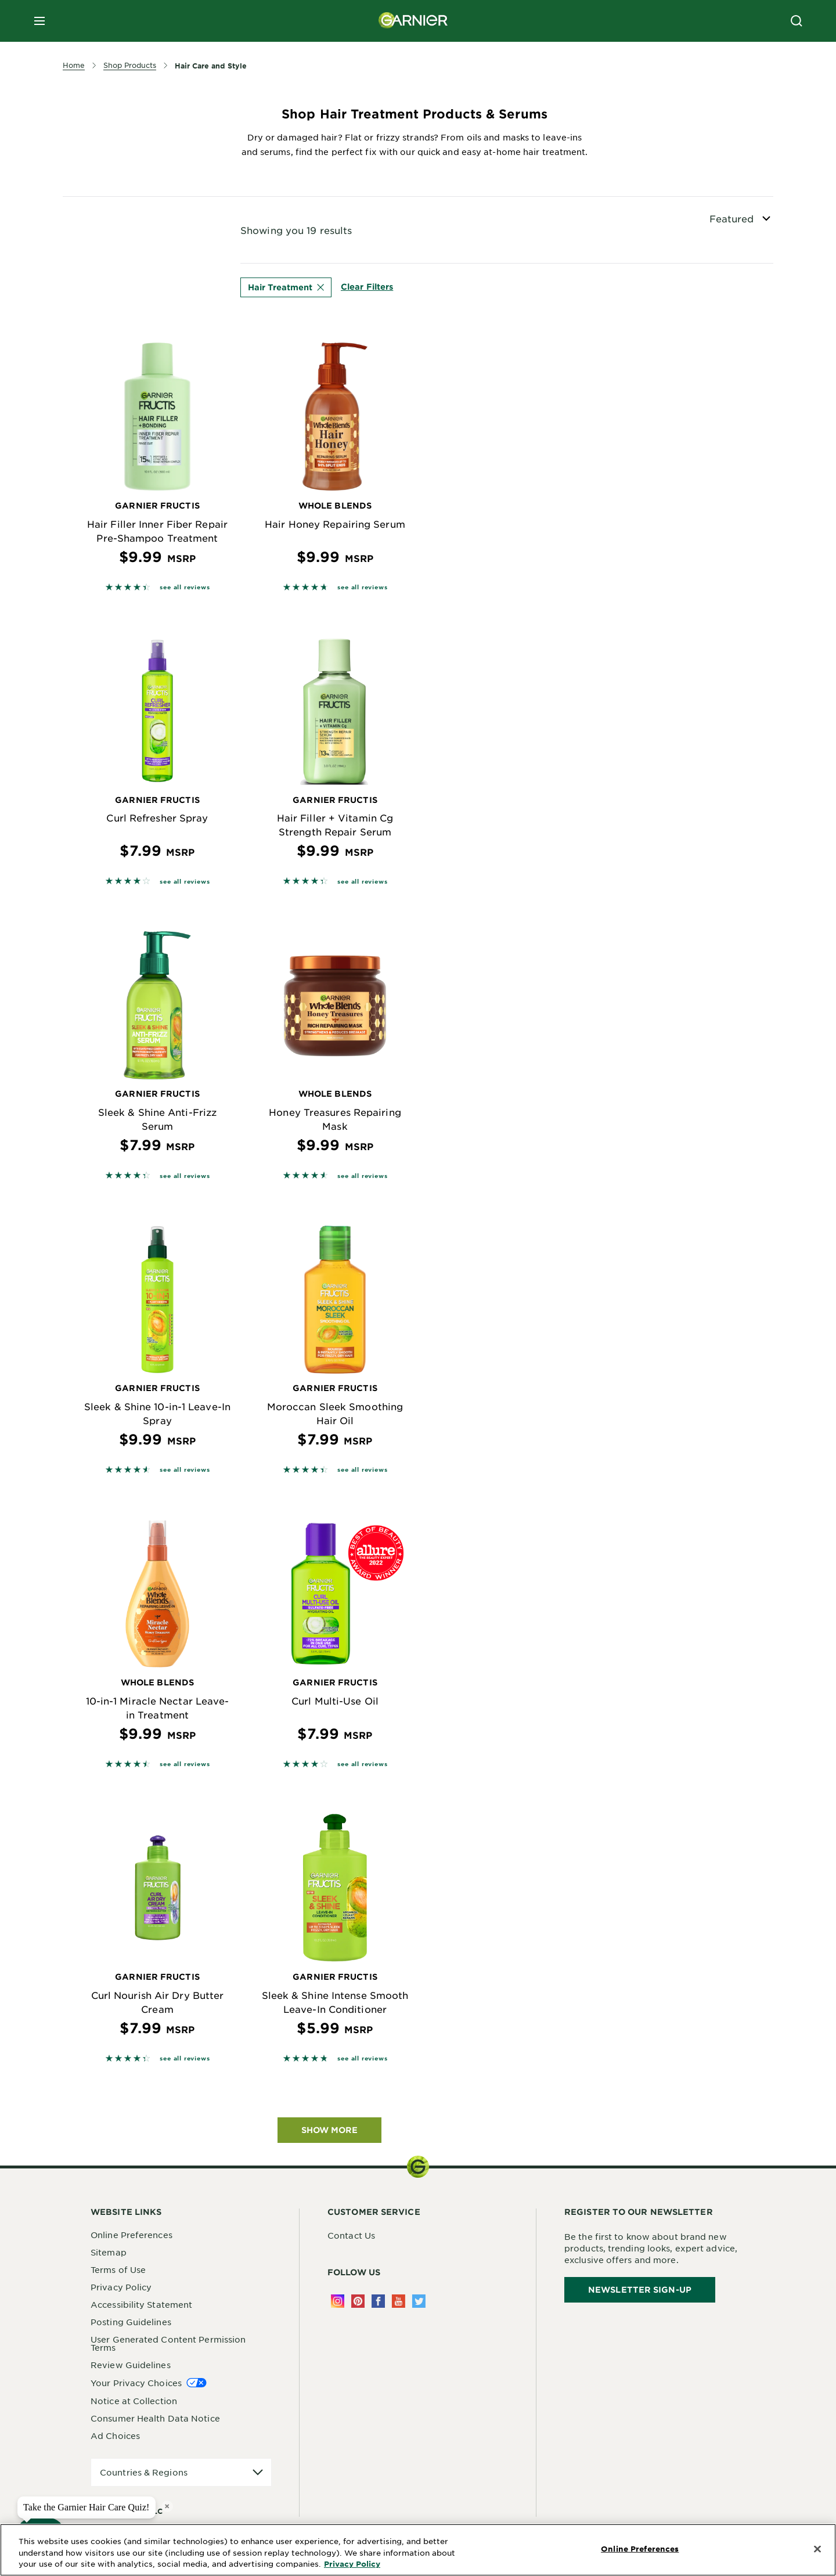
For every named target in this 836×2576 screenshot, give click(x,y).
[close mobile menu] (39, 21)
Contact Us (351, 2235)
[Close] (817, 2549)
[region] (418, 2550)
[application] (181, 2472)
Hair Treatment (286, 287)
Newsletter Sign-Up (639, 2289)
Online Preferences (131, 2234)
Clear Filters (367, 286)
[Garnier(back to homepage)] (413, 21)
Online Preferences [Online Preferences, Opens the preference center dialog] (640, 2548)
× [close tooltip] (167, 2506)
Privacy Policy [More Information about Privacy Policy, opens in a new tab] (352, 2563)
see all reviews (185, 586)
